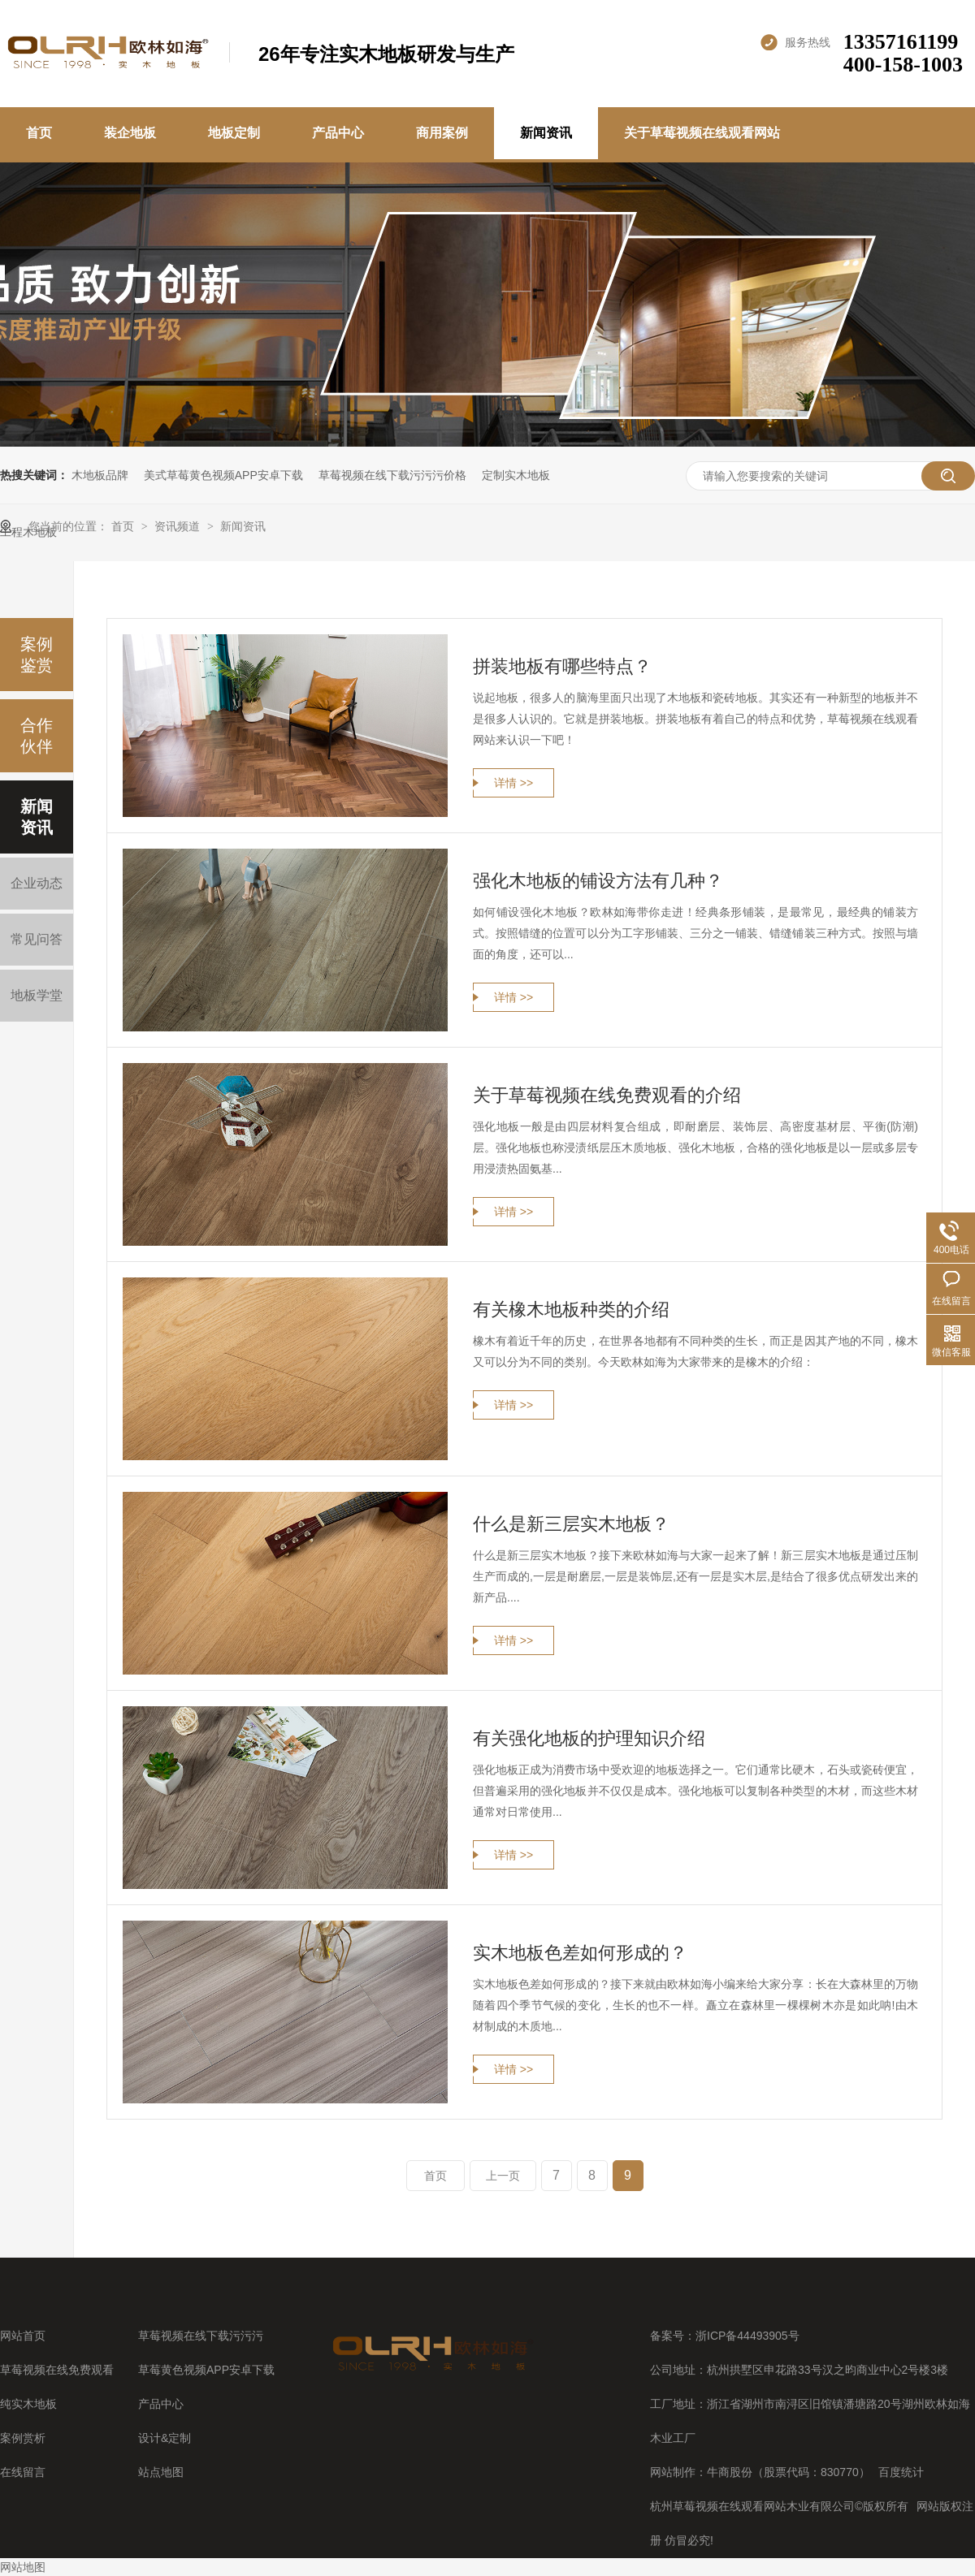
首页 (39, 133)
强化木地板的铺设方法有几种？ (598, 881)
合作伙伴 (36, 735)
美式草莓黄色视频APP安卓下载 (223, 475)
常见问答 (37, 939)
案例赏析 (23, 2437)
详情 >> (513, 782)
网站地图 (23, 2567)
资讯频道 (178, 526)
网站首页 (23, 2335)
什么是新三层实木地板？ (571, 1524)
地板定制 (234, 133)
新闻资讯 (546, 133)
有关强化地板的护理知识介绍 (589, 1738)
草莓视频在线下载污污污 (200, 2335)
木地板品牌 (100, 475)
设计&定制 (164, 2437)
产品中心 (338, 133)
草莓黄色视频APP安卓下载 (206, 2369)
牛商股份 (729, 2472)
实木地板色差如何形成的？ (580, 1953)
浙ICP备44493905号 (748, 2335)
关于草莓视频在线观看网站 (702, 133)
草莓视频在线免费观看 (57, 2369)
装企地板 (130, 133)
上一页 (503, 2175)
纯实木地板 (28, 2403)
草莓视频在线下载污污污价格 (392, 475)
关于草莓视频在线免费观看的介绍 (607, 1095)
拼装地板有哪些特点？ (562, 666)
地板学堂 (37, 995)
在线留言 (23, 2472)
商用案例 (442, 133)
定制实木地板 (516, 475)
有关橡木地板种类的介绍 (571, 1309)
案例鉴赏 (36, 654)
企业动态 (37, 883)
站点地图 (161, 2472)
